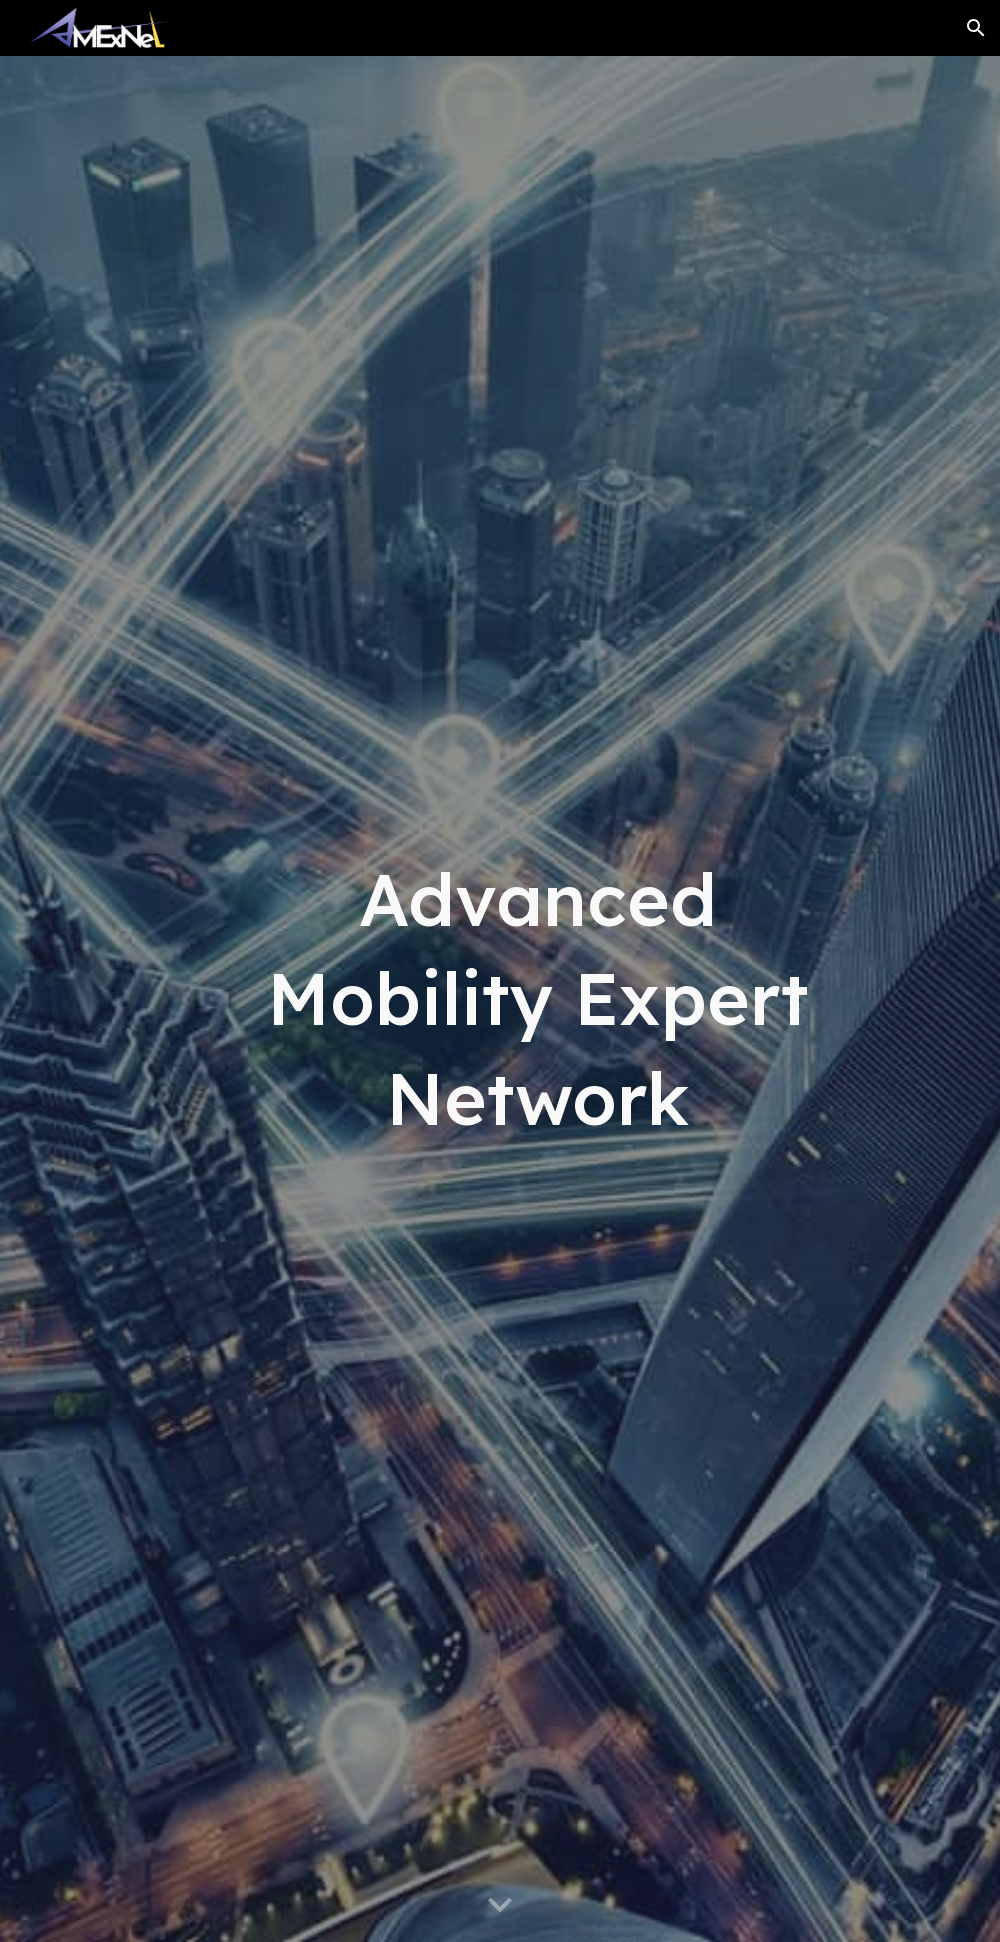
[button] (976, 28)
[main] (537, 999)
